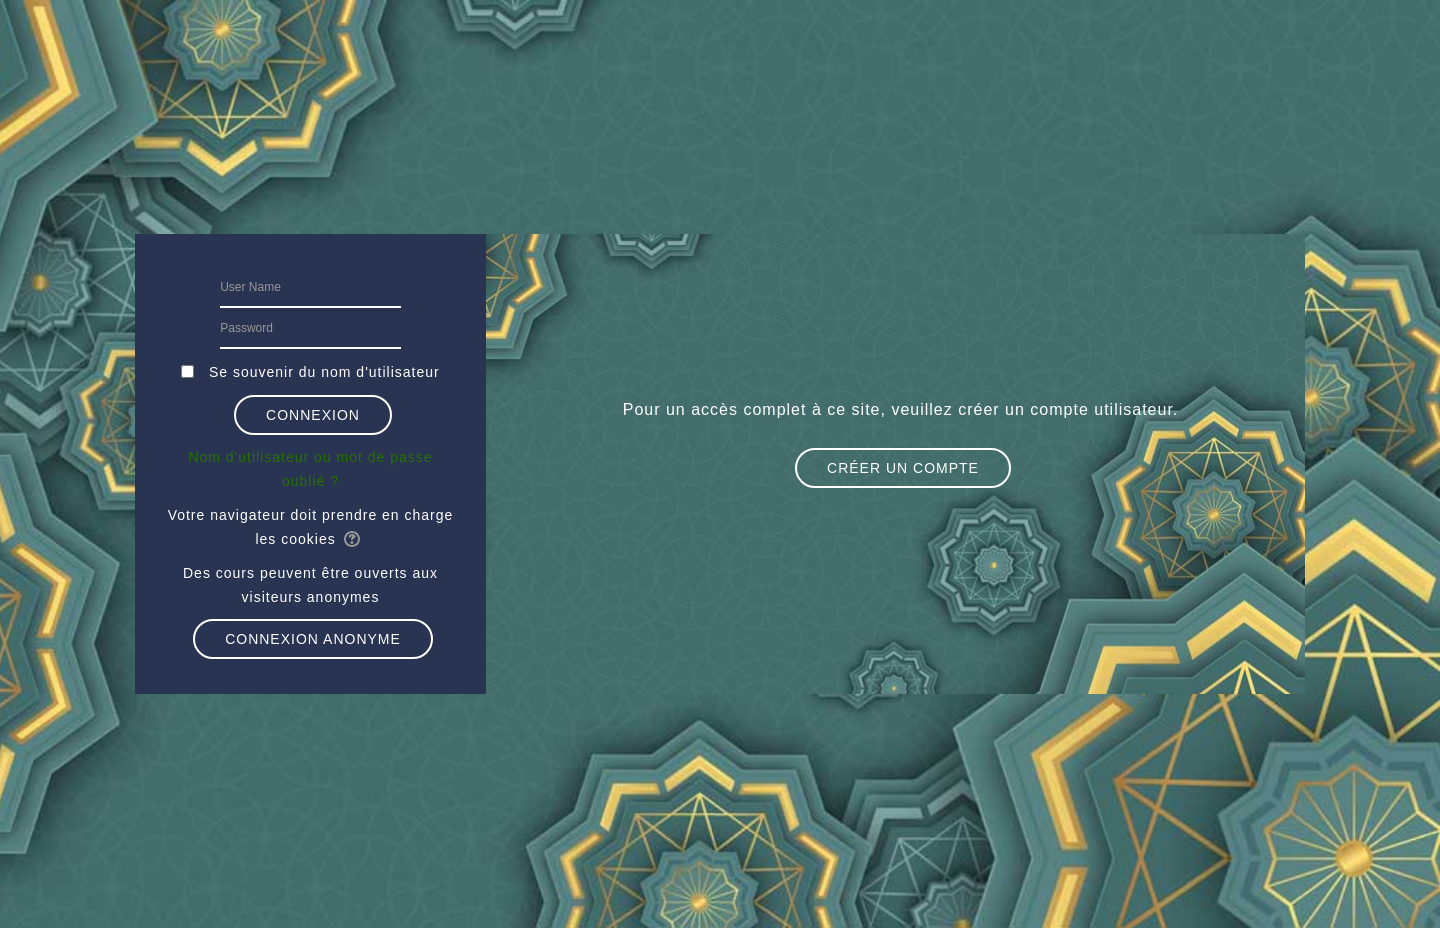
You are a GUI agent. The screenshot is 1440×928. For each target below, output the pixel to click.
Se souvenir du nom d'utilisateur (324, 372)
